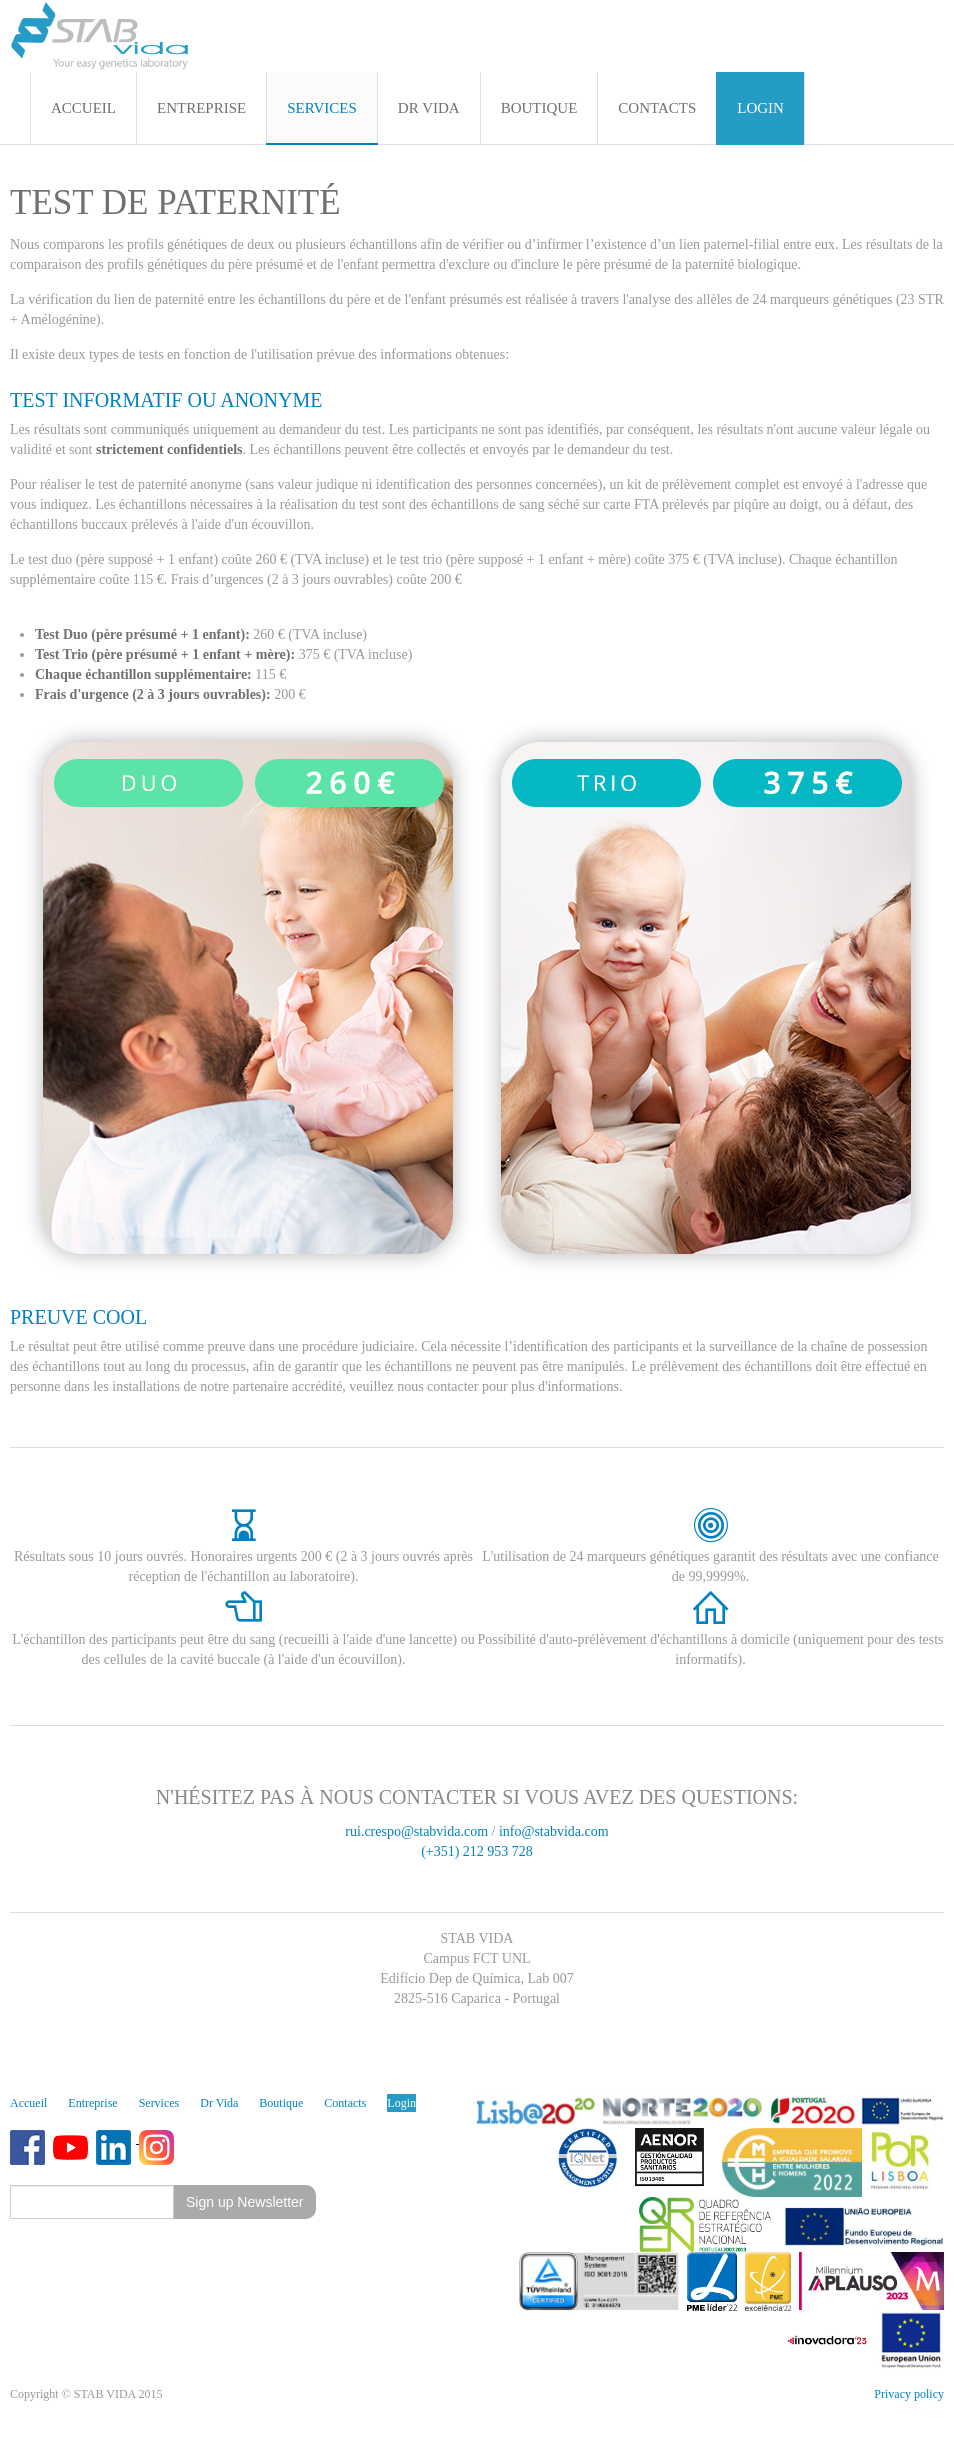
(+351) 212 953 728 (477, 1851)
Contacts (345, 2103)
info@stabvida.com (554, 1831)
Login (401, 2103)
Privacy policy (909, 2394)
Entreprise (92, 2103)
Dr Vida (219, 2103)
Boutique (281, 2103)
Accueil (28, 2103)
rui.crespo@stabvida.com (416, 1831)
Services (159, 2103)
